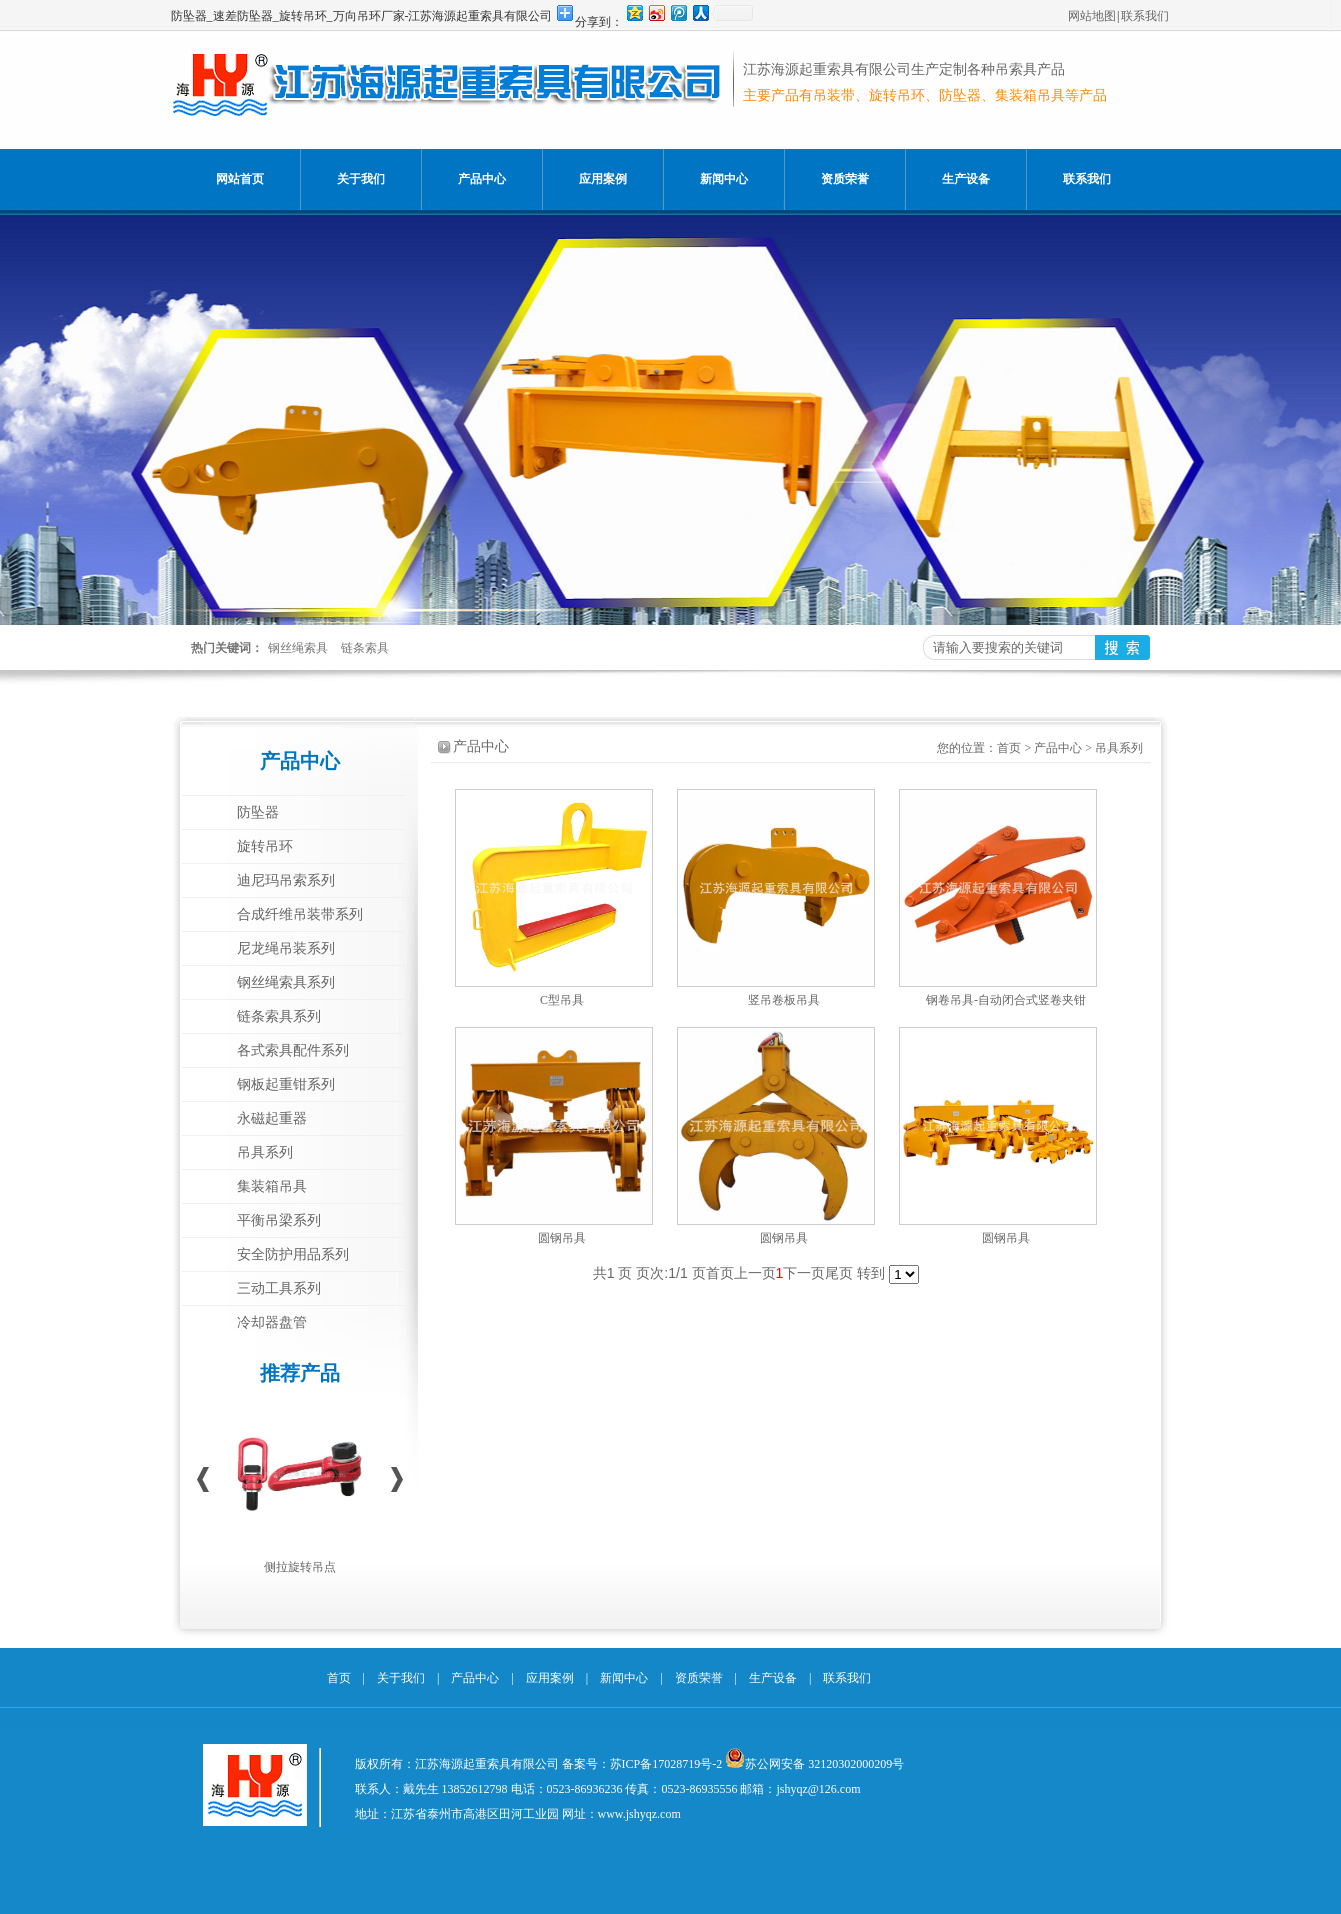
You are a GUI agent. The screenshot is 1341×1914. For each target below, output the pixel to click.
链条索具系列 (279, 1016)
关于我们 (361, 179)
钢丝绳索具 (298, 648)
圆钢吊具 (562, 1238)
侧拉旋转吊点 (300, 1567)
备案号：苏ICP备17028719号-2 (642, 1764)
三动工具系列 (279, 1288)
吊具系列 (265, 1152)
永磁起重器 (272, 1118)
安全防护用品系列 (293, 1254)
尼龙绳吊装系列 (286, 948)
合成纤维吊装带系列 (300, 914)
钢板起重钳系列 (286, 1084)
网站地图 (1092, 16)
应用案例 (603, 179)
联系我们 (1145, 16)
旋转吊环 (265, 846)
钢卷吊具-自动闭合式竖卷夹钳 (1006, 1000)
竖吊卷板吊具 (784, 1000)
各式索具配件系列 (293, 1050)
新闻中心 (724, 179)
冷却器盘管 (272, 1322)
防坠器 (258, 812)
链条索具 (365, 648)
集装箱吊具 (272, 1186)
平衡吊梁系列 (279, 1220)
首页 (1009, 748)
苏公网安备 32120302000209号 (824, 1764)
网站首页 (240, 179)
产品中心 (482, 179)
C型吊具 (562, 1000)
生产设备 (966, 179)
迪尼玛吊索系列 (286, 880)
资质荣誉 (845, 179)
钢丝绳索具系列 (286, 982)
